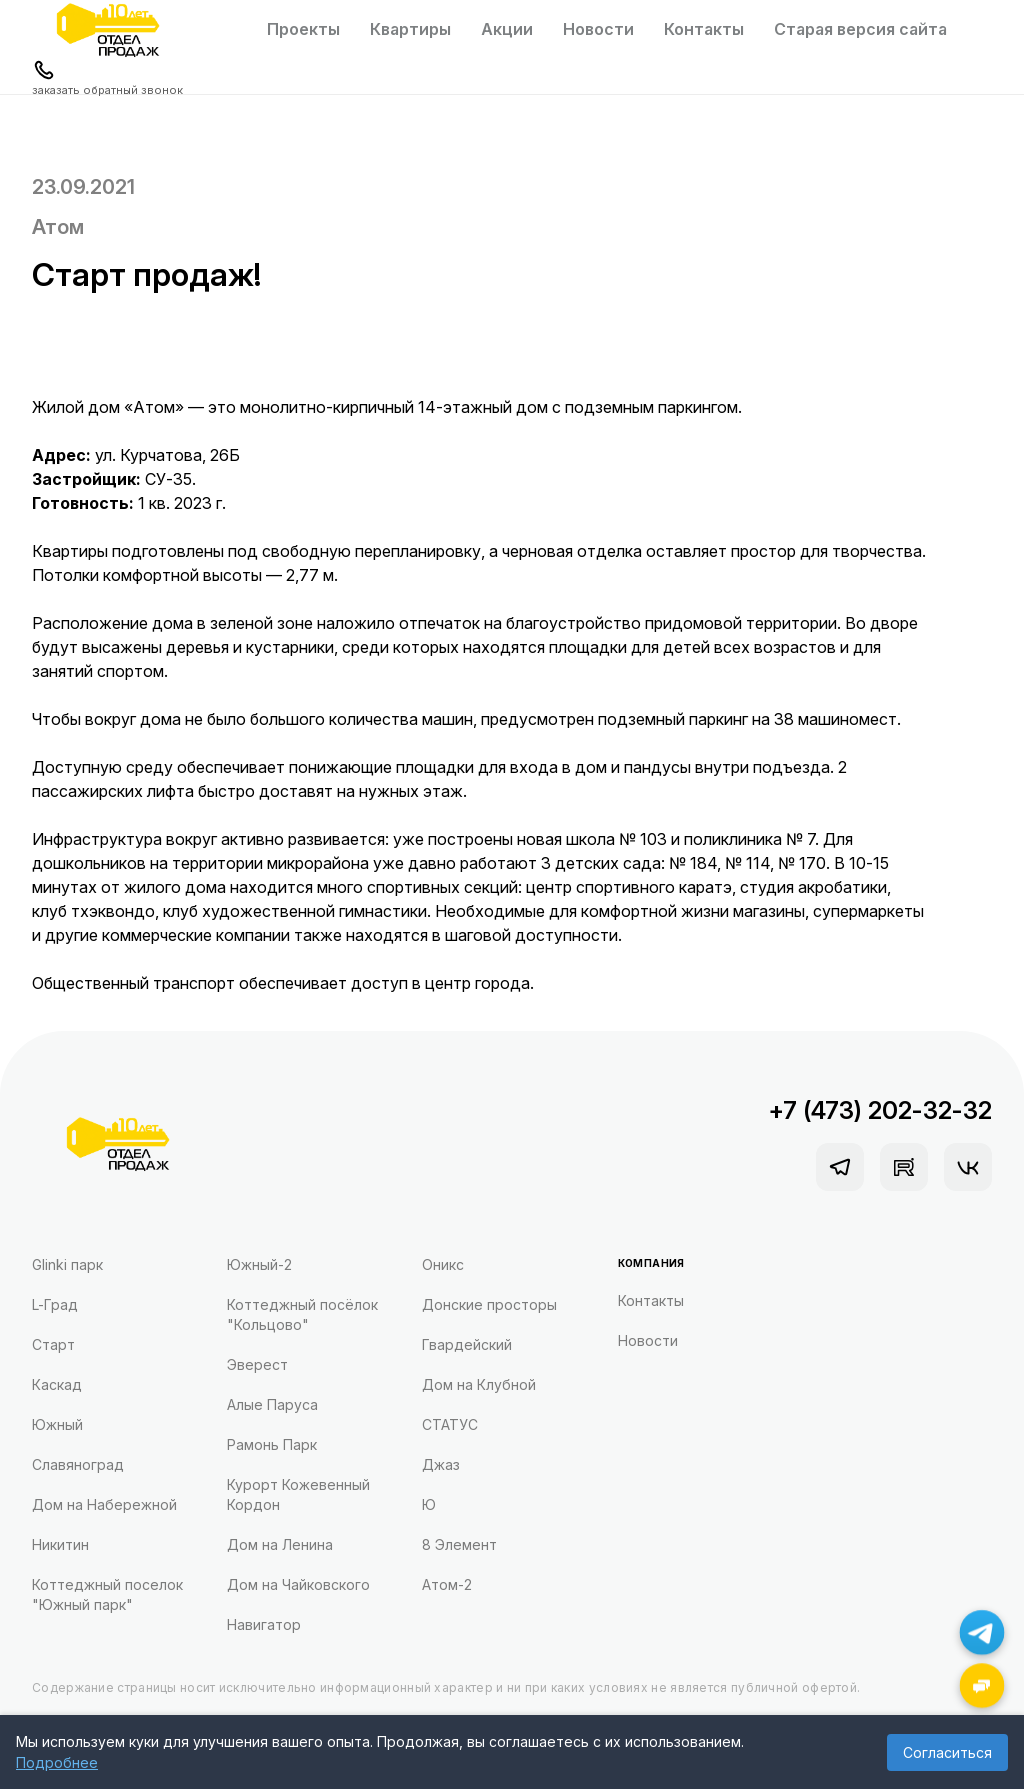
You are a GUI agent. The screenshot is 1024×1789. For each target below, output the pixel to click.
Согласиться (947, 1752)
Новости (598, 29)
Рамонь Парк (272, 1444)
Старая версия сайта (860, 29)
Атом (58, 227)
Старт (53, 1344)
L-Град (55, 1304)
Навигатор (264, 1624)
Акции (507, 29)
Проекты (303, 29)
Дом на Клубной (479, 1384)
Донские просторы (489, 1304)
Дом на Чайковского (298, 1584)
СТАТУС (450, 1424)
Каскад (57, 1384)
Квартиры (410, 29)
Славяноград (78, 1464)
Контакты (704, 29)
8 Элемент (459, 1544)
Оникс (443, 1264)
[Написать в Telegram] (982, 1632)
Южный (57, 1424)
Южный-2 (259, 1264)
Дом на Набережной (104, 1504)
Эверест (257, 1364)
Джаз (441, 1464)
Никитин (60, 1544)
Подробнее (57, 1762)
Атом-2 (447, 1584)
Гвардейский (467, 1344)
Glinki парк (67, 1264)
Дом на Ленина (280, 1544)
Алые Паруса (272, 1404)
